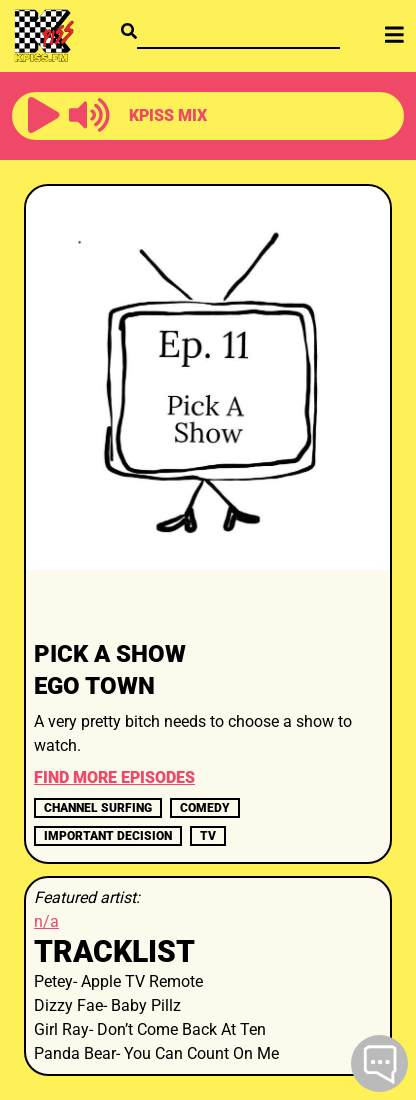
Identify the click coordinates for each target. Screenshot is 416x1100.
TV (208, 836)
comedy (205, 808)
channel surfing (98, 808)
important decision (108, 836)
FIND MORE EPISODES (114, 777)
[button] (44, 116)
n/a (46, 921)
